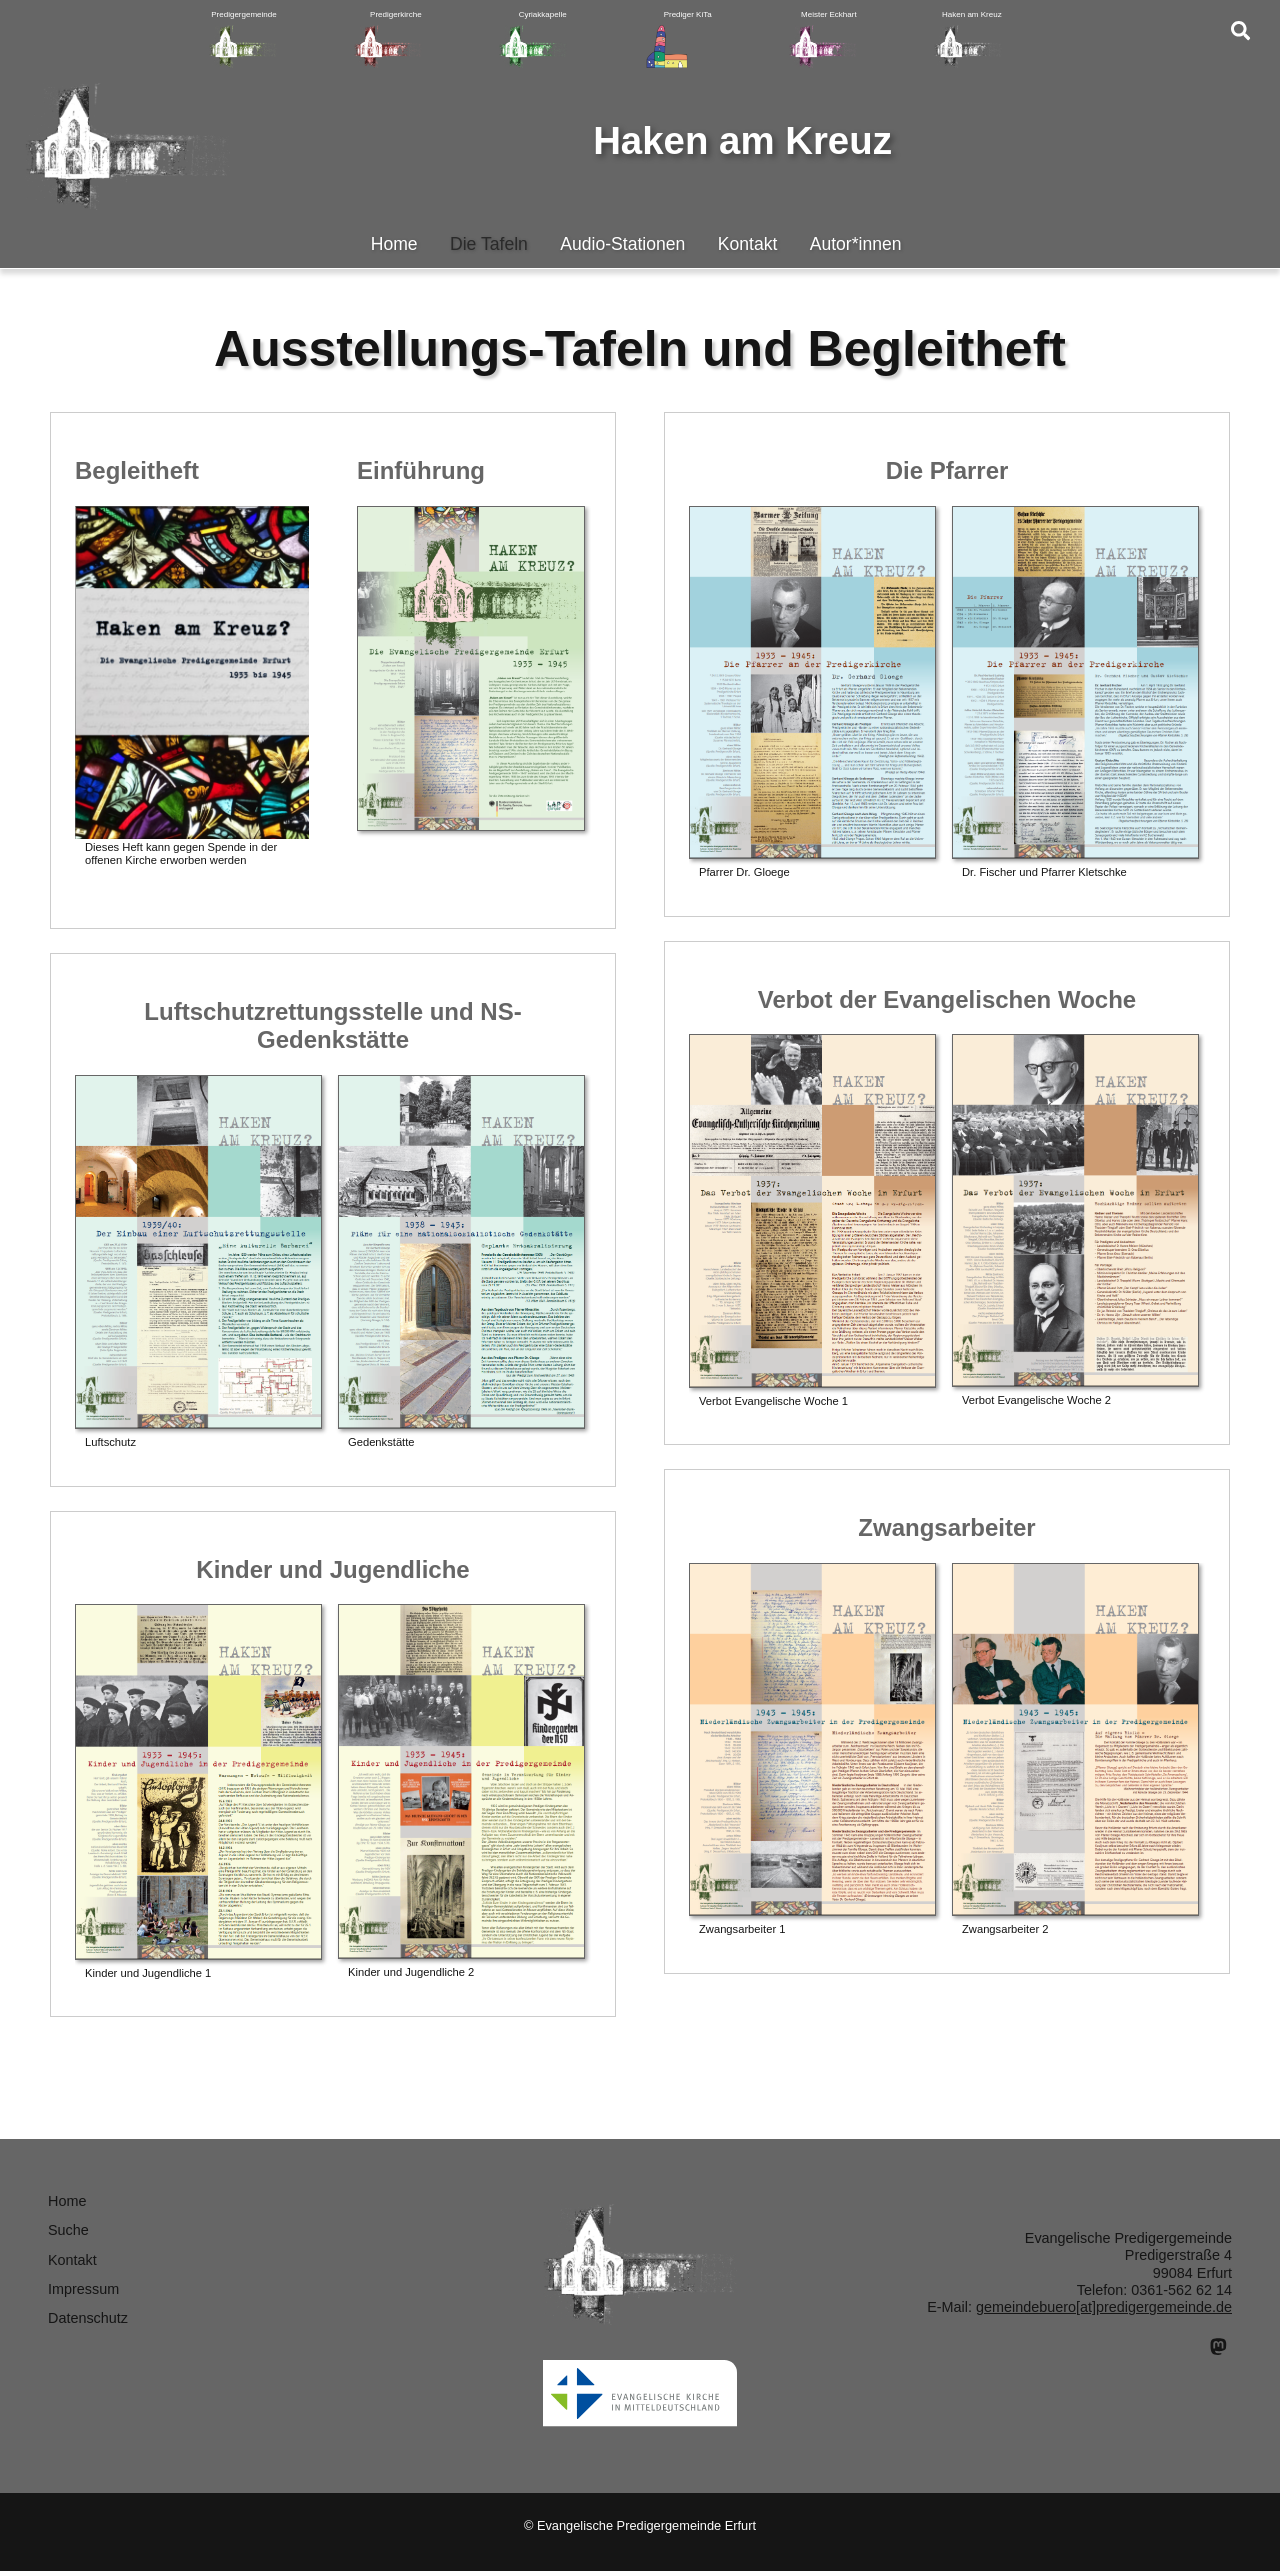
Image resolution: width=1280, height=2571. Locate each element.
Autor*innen (856, 244)
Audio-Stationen (622, 244)
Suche (68, 2230)
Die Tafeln (489, 244)
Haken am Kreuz (742, 140)
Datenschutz (88, 2318)
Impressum (83, 2289)
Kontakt (748, 244)
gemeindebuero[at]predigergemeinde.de (1104, 2307)
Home (394, 244)
